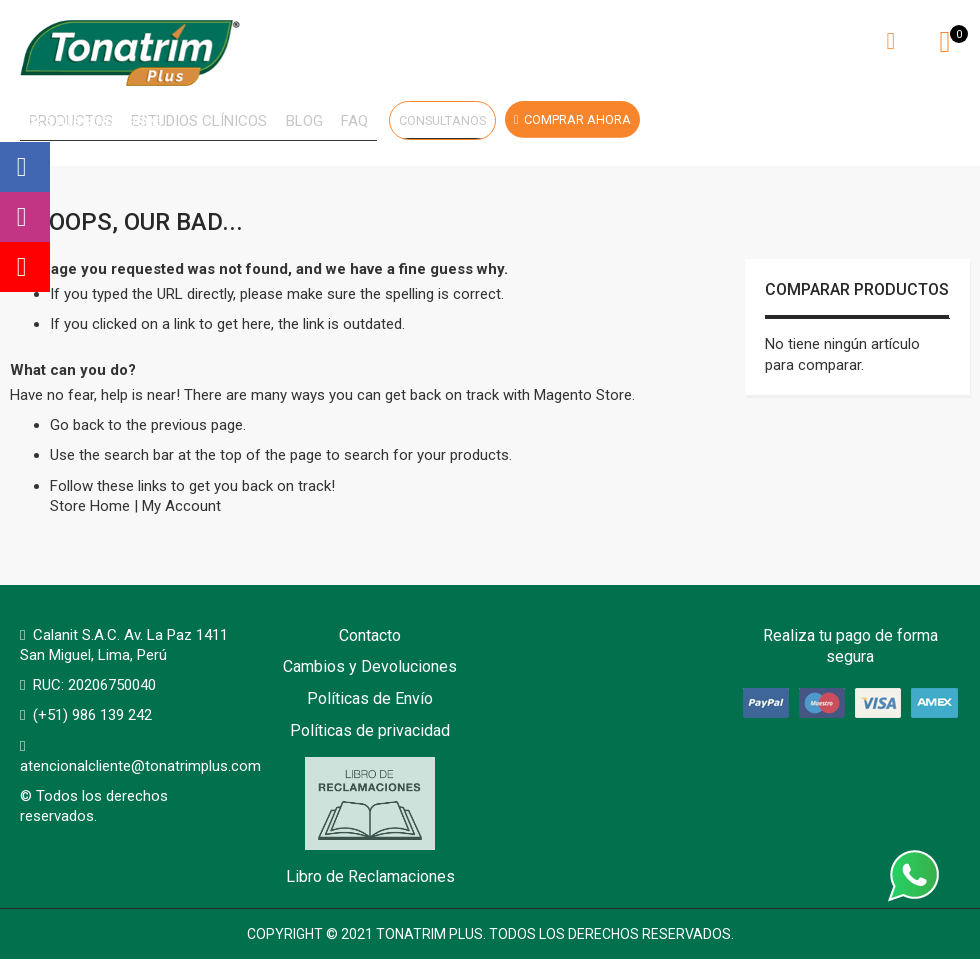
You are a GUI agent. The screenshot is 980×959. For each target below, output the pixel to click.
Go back (77, 429)
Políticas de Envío (370, 698)
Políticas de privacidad (370, 730)
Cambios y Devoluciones (370, 667)
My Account (181, 510)
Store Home (90, 510)
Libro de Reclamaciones (370, 822)
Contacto (370, 635)
